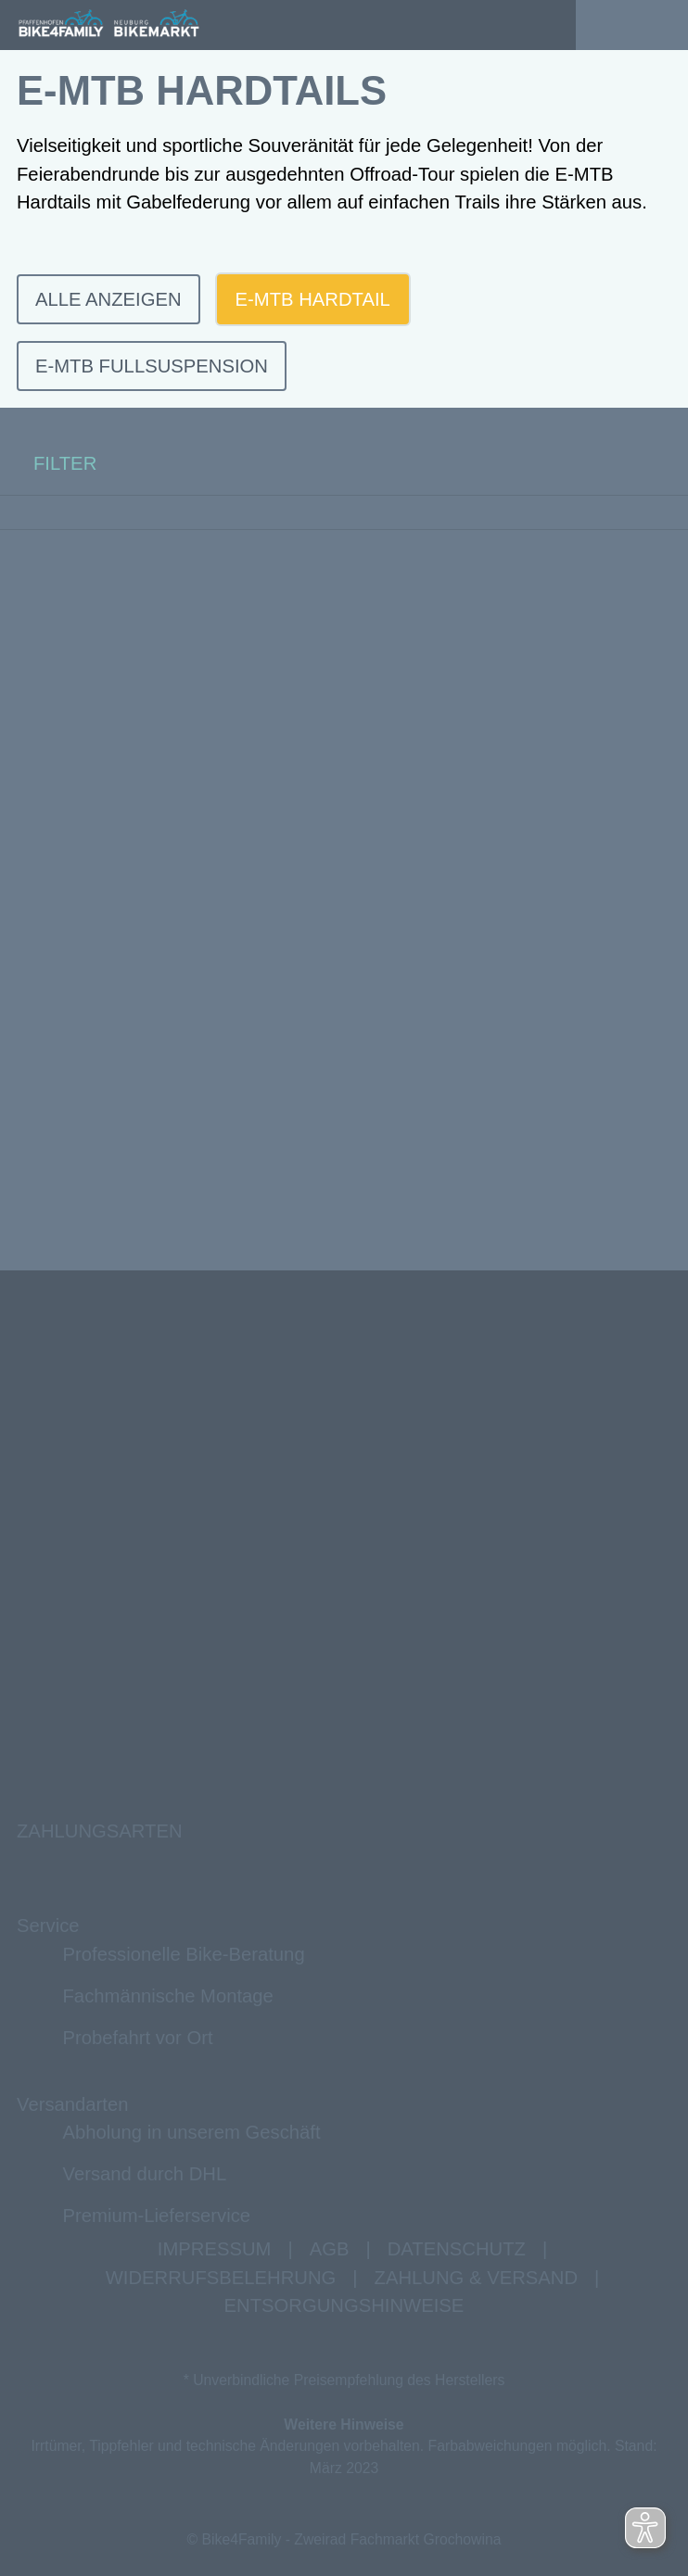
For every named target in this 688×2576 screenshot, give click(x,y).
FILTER (48, 463)
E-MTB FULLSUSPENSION (151, 366)
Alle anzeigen (108, 299)
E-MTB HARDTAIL (313, 299)
